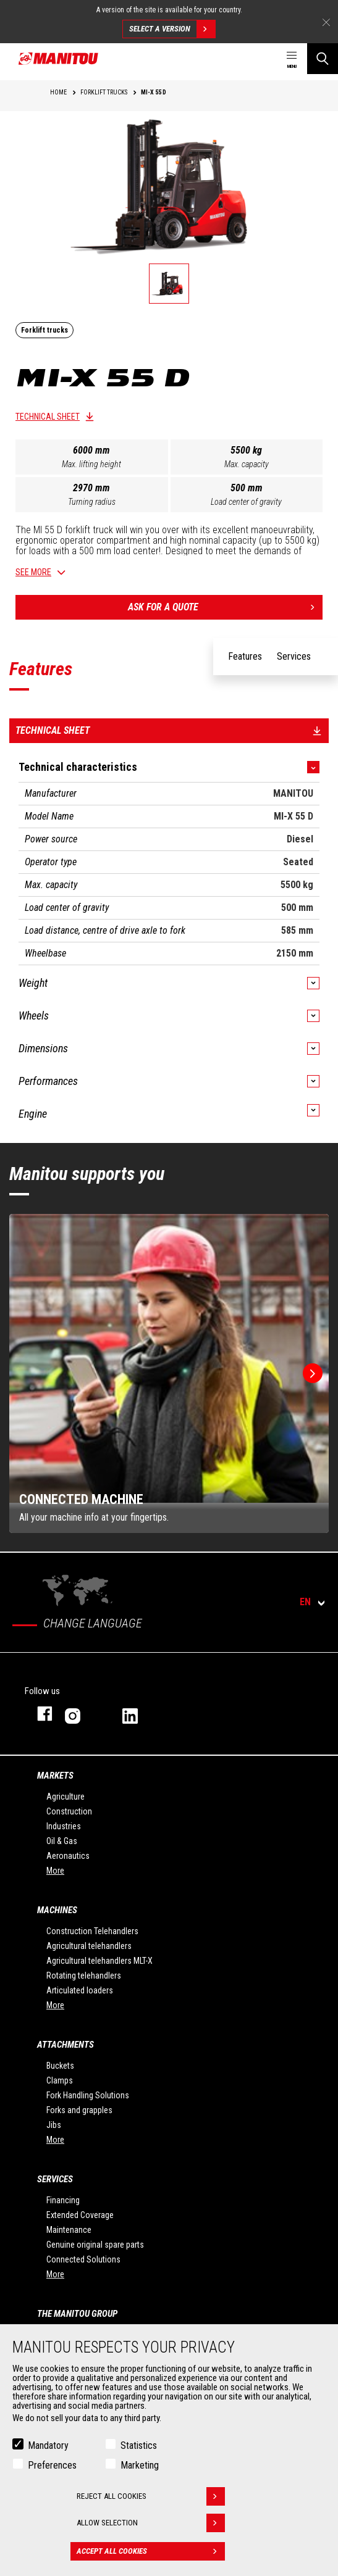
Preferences (52, 2465)
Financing (63, 2200)
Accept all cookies (151, 2551)
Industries (63, 1826)
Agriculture (65, 1796)
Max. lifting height (91, 464)
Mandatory (48, 2445)
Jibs (53, 2125)
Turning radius (92, 501)
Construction (69, 1811)
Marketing (139, 2465)
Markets (55, 1775)
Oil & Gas (61, 1841)
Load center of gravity (246, 501)
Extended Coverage (80, 2215)
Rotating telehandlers (83, 1975)
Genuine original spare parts (95, 2245)
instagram (81, 1713)
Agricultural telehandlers (89, 1946)
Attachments (65, 2044)
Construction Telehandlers (92, 1931)
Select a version (172, 29)
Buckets (60, 2066)
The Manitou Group (77, 2313)
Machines (57, 1910)
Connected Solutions (83, 2259)
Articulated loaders (79, 1990)
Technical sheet (47, 417)
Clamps (59, 2080)
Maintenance (68, 2230)
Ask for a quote (225, 607)
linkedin (138, 1713)
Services (55, 2179)
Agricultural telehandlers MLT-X (99, 1961)
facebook (39, 1713)
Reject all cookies (151, 2496)
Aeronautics (68, 1856)
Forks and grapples (79, 2110)
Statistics (138, 2445)
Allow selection (151, 2523)
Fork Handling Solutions (87, 2095)
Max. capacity (246, 464)
